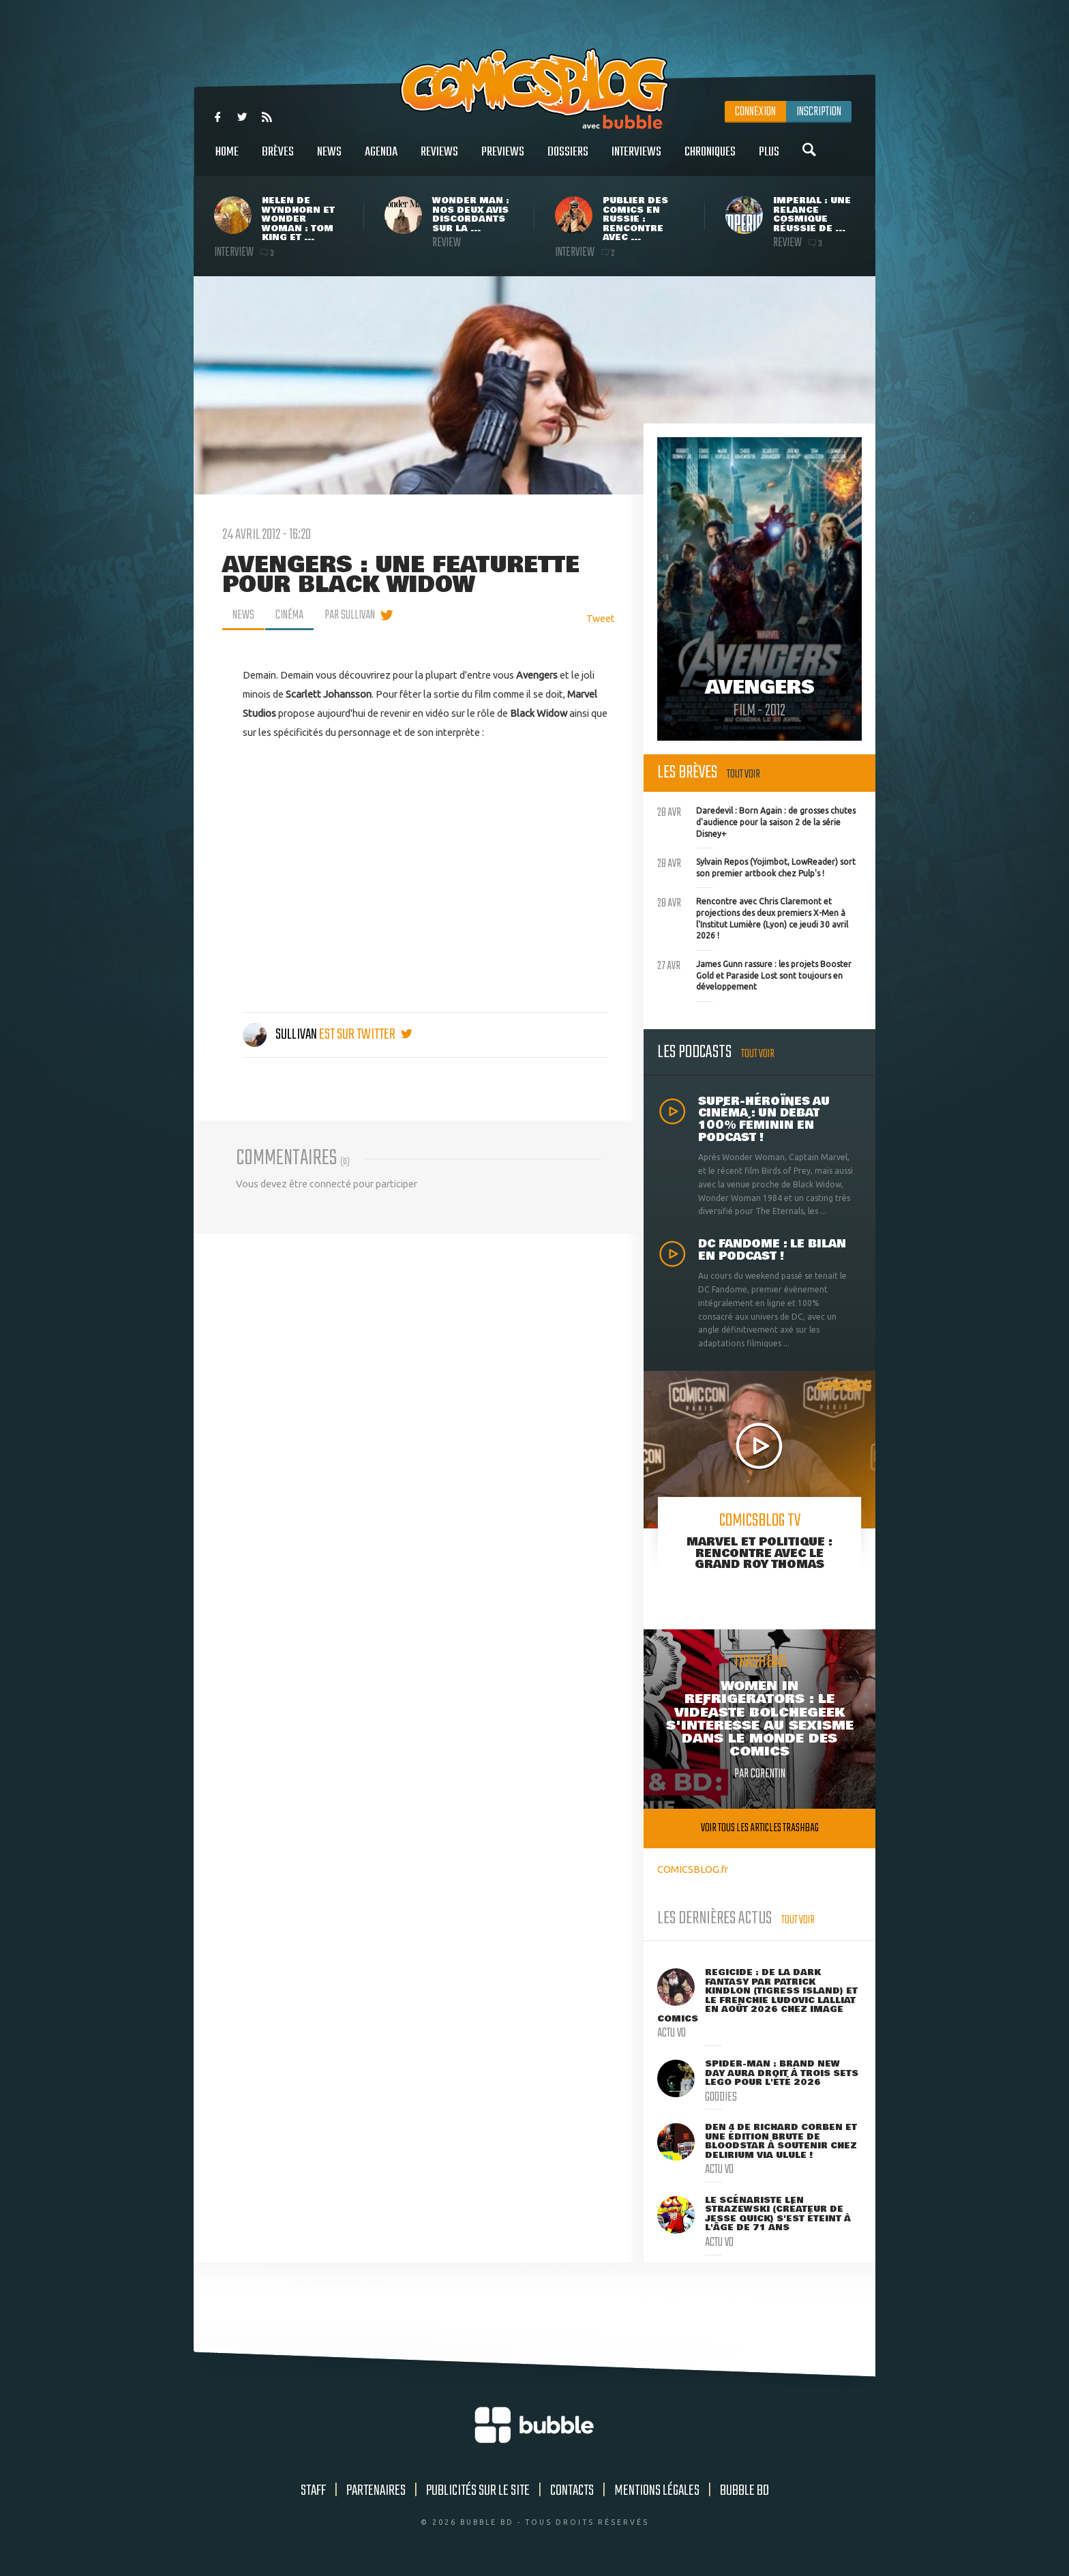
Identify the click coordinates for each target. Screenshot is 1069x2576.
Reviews (439, 159)
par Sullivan (350, 615)
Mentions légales (656, 2490)
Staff (313, 2490)
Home (227, 159)
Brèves (277, 159)
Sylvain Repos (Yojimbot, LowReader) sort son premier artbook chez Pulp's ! (756, 866)
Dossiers (568, 159)
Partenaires (376, 2490)
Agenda (381, 159)
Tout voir (743, 774)
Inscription (818, 111)
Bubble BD (744, 2490)
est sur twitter (365, 1034)
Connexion (755, 111)
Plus (769, 159)
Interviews (636, 159)
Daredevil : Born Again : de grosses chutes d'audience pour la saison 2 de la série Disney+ (756, 820)
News (329, 159)
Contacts (572, 2490)
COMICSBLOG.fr (692, 1869)
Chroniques (710, 159)
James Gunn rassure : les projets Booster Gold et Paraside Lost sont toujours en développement (754, 974)
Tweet (600, 618)
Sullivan (281, 1034)
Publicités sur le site (478, 2490)
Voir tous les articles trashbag (760, 1828)
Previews (503, 159)
